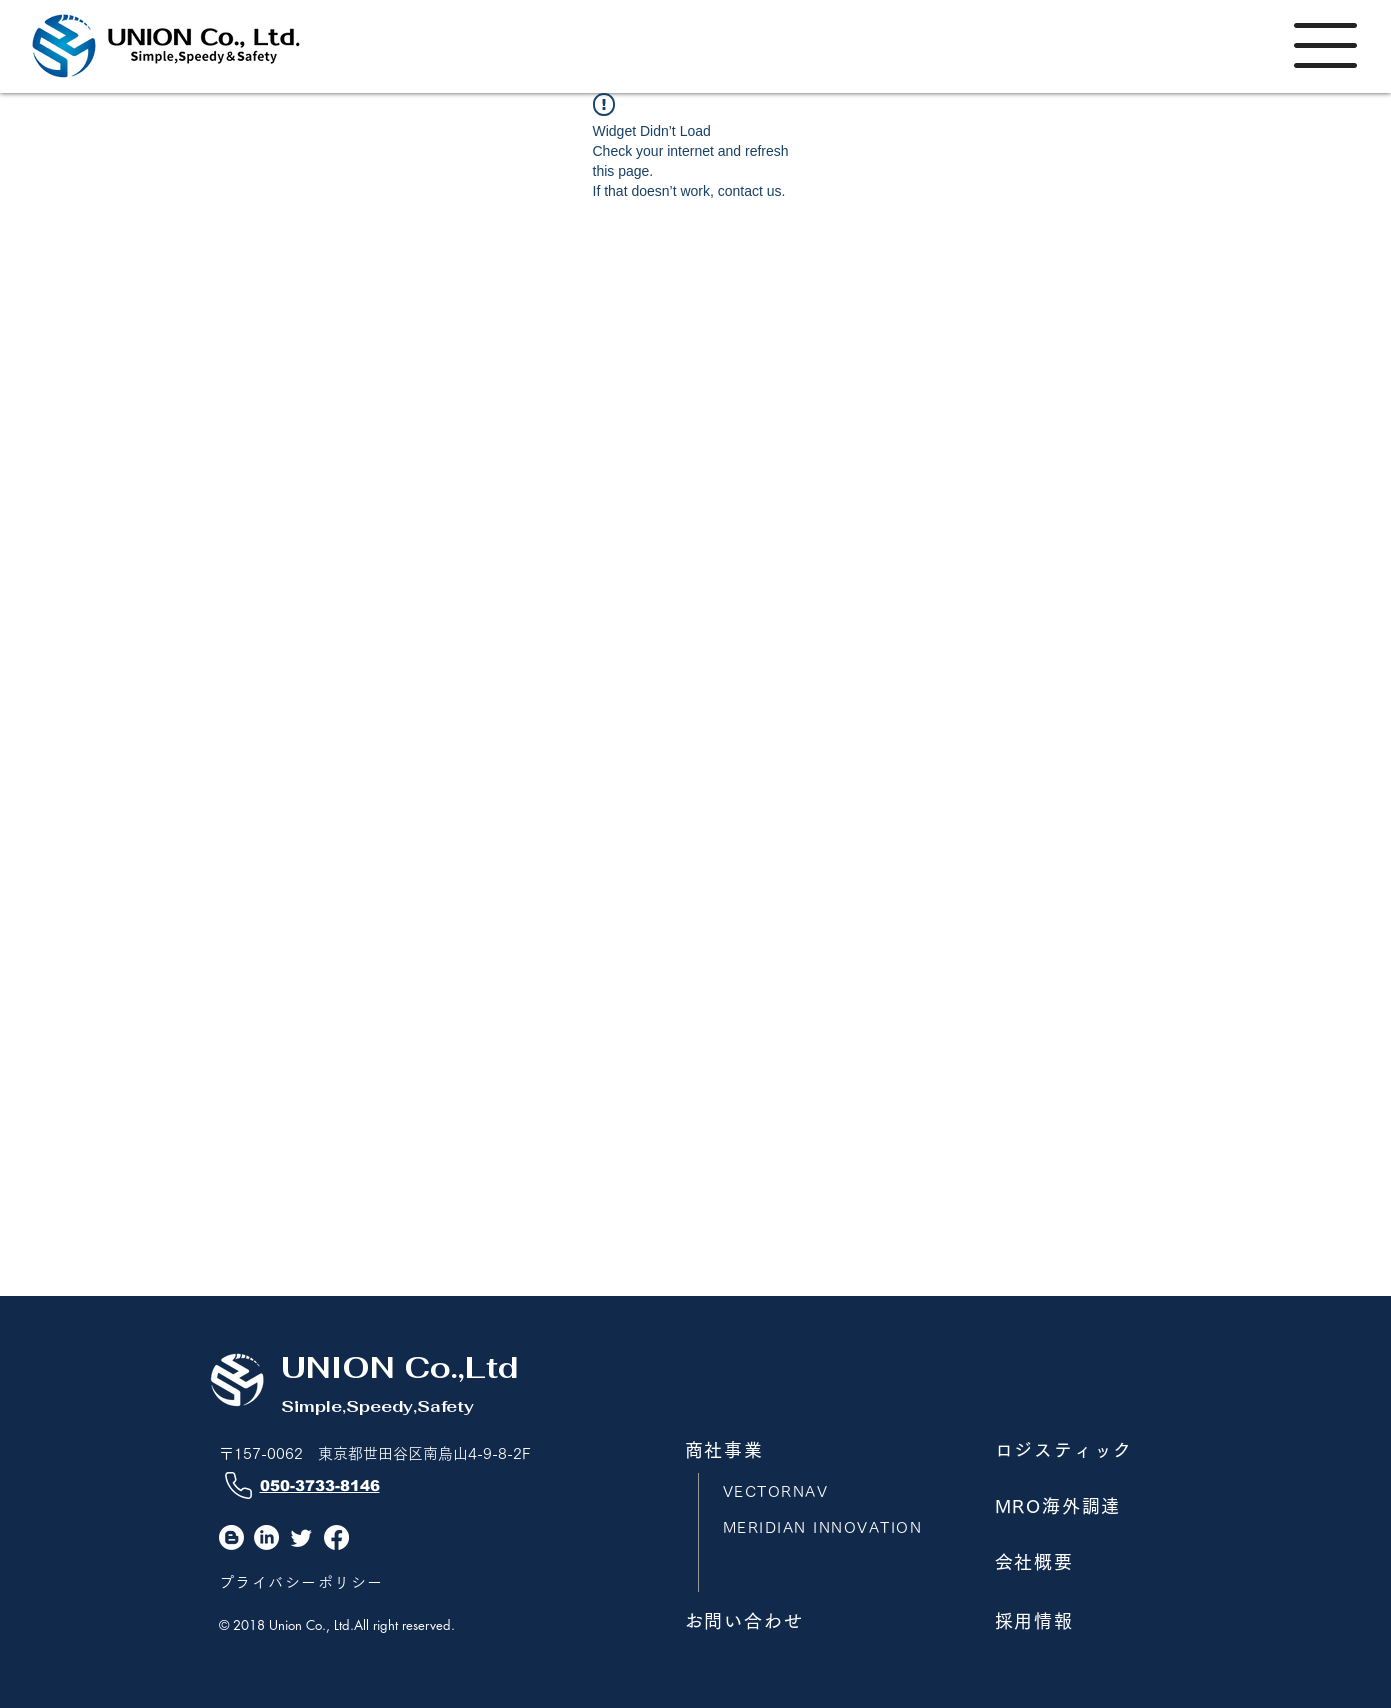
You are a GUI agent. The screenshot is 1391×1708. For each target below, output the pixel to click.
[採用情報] (1091, 1621)
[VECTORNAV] (822, 1491)
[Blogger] (231, 1537)
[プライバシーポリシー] (318, 1582)
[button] (1325, 45)
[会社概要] (1091, 1562)
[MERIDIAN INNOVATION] (832, 1527)
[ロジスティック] (1091, 1450)
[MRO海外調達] (1091, 1506)
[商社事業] (781, 1450)
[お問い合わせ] (781, 1621)
